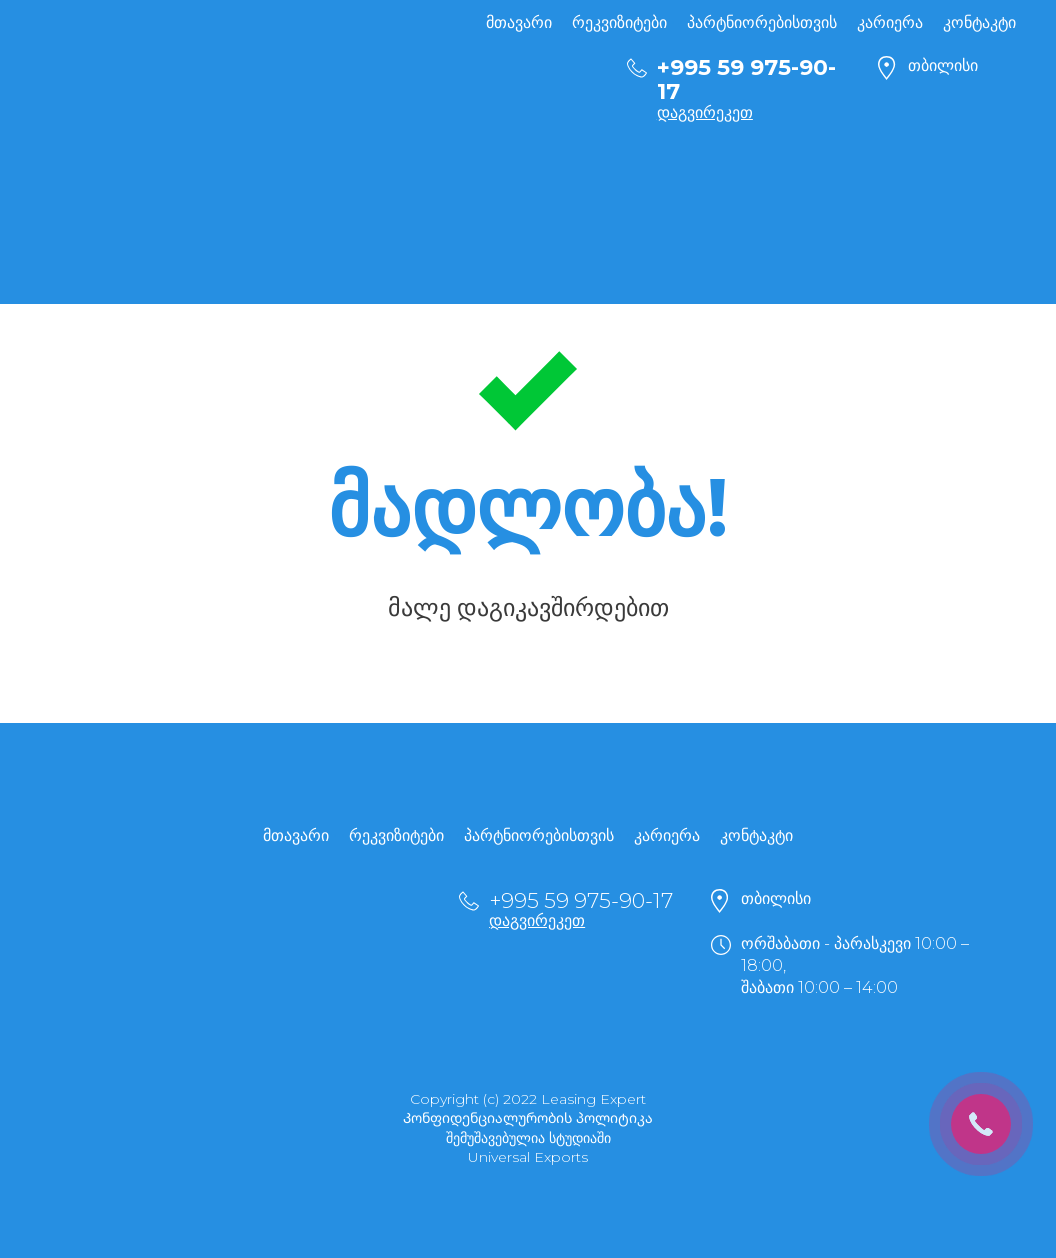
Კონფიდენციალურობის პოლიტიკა (528, 1118)
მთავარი (519, 22)
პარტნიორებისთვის (762, 22)
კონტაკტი (979, 22)
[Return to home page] (192, 160)
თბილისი (943, 65)
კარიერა (667, 835)
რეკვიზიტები (621, 22)
